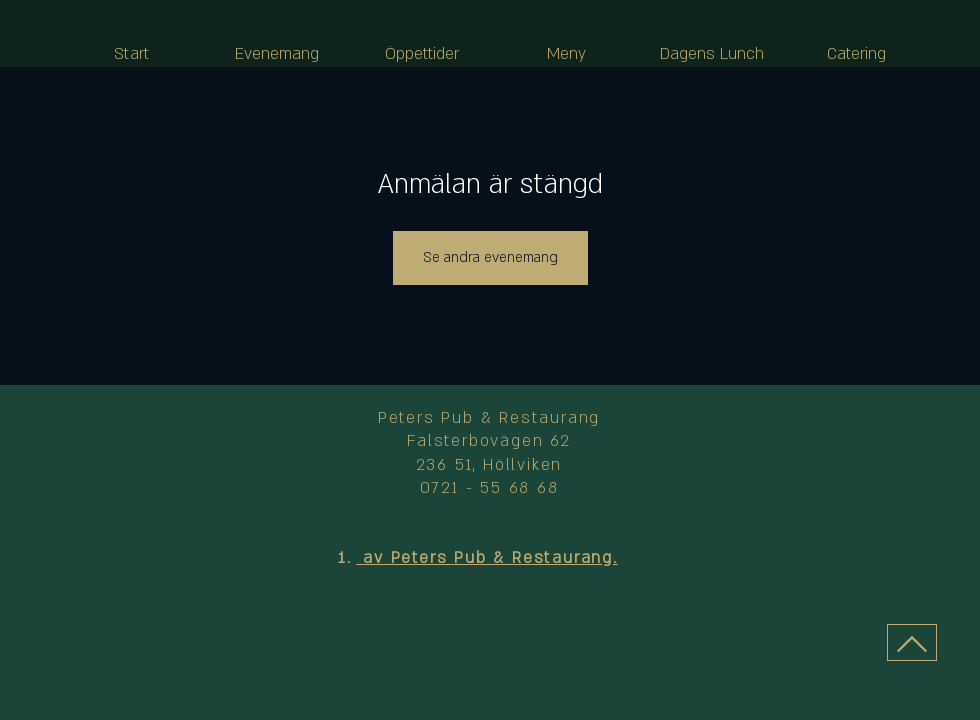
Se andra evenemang (490, 257)
